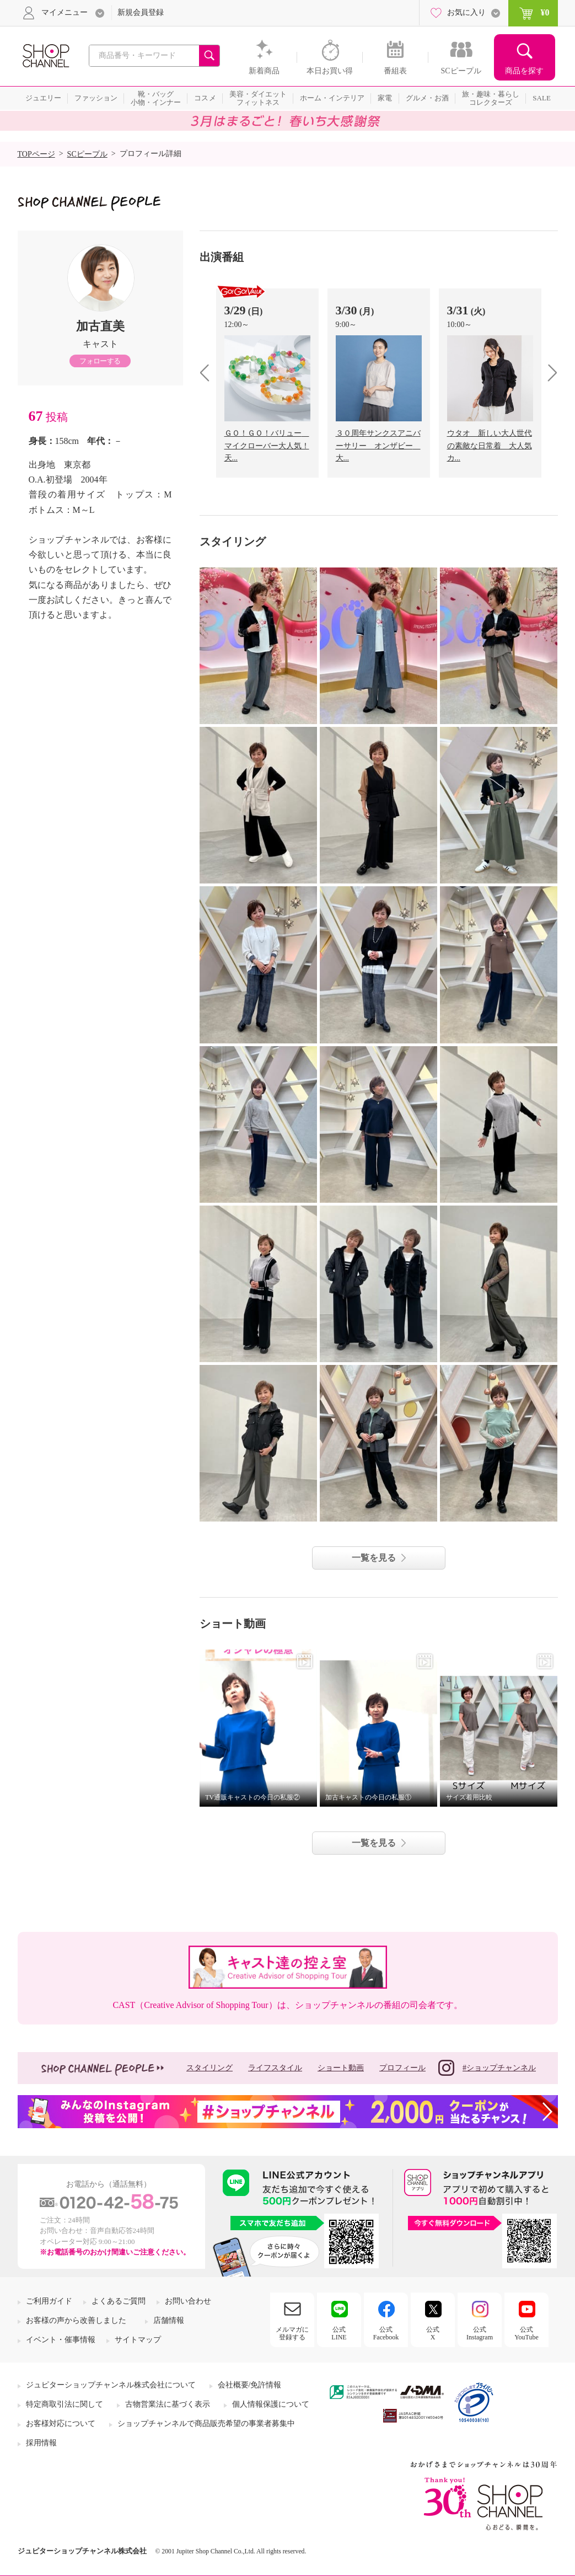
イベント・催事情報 (60, 2340)
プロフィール (402, 2068)
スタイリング (209, 2068)
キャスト (100, 344)
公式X (432, 2333)
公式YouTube (526, 2333)
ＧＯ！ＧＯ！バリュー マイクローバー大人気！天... (266, 445)
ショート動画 (341, 2068)
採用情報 (41, 2443)
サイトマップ (138, 2340)
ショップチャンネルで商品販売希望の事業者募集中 (206, 2423)
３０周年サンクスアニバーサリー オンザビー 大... (378, 445)
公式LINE (338, 2333)
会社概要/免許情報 (250, 2385)
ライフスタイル (275, 2068)
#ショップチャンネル (487, 2068)
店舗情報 (168, 2320)
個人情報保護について (270, 2404)
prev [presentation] (209, 372)
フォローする (99, 361)
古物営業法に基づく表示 (167, 2404)
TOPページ (36, 154)
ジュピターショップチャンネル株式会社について (111, 2385)
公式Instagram (479, 2333)
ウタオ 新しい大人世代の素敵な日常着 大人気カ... (489, 445)
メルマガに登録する (292, 2333)
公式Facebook (386, 2333)
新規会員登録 (140, 12)
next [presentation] (549, 372)
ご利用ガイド (49, 2301)
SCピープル (87, 154)
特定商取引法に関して (64, 2404)
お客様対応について (60, 2423)
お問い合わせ (188, 2301)
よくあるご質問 (119, 2301)
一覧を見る (374, 1557)
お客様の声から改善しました (76, 2320)
